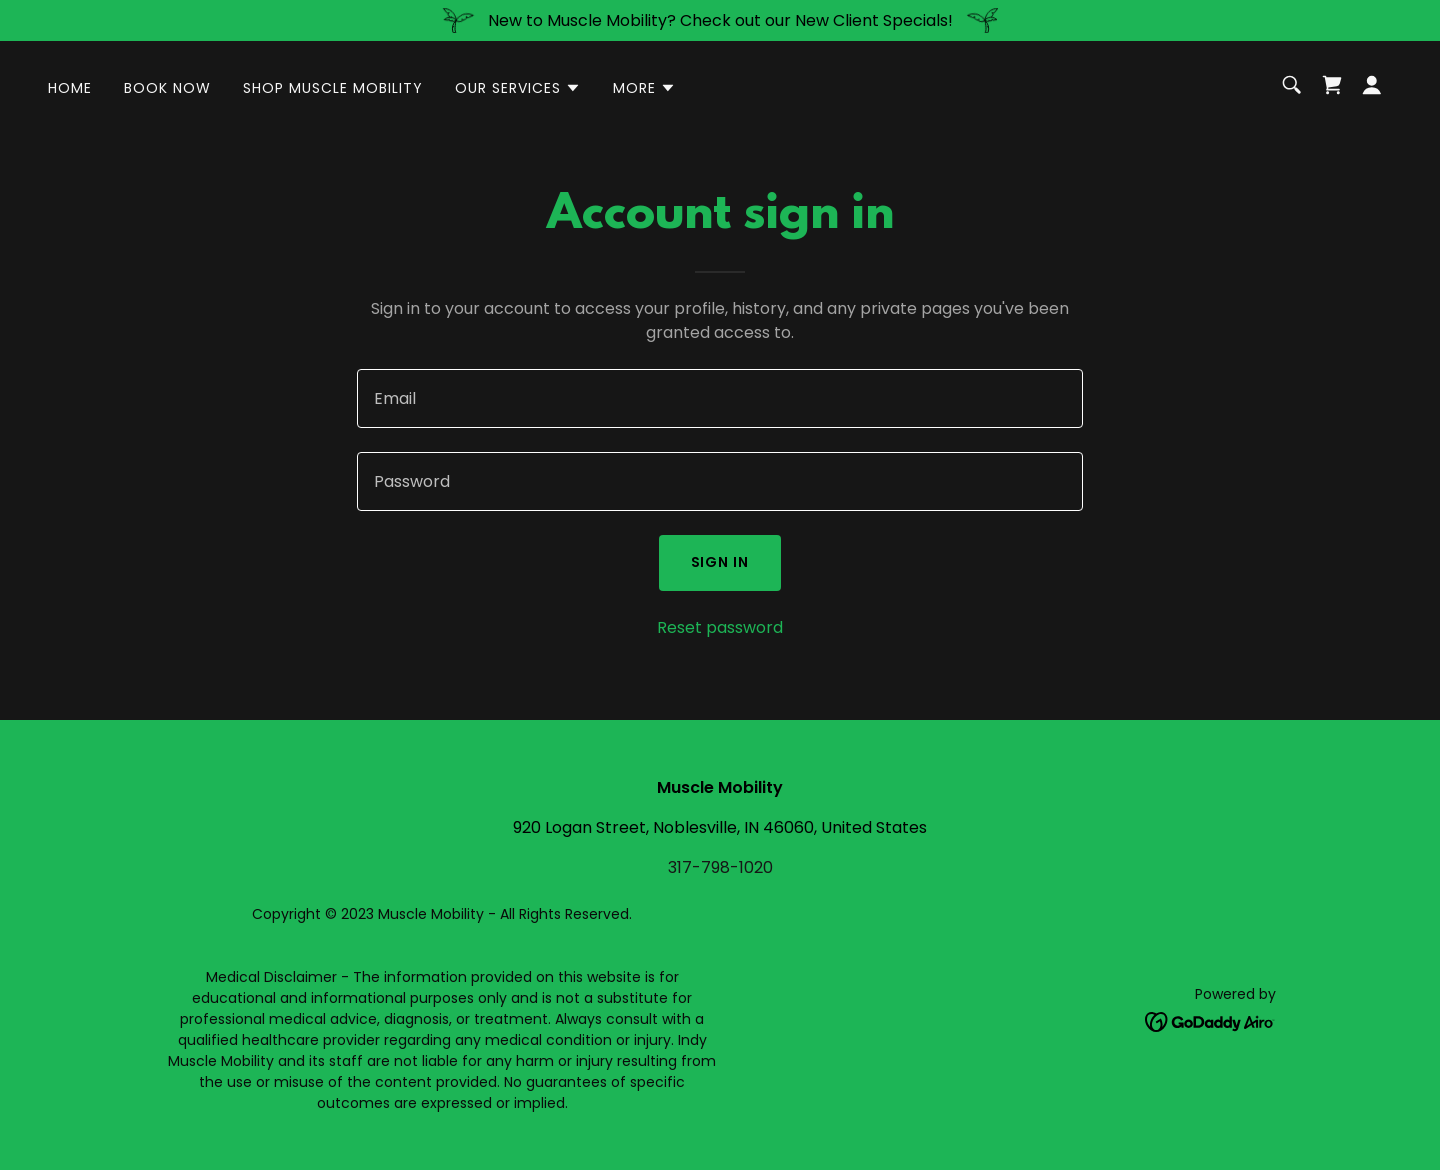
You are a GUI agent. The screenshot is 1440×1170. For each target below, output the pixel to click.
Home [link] (70, 88)
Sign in (720, 562)
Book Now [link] (167, 88)
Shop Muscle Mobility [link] (333, 88)
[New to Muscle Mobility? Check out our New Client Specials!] (720, 20)
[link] (1332, 85)
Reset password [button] (720, 627)
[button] (518, 88)
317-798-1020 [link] (720, 867)
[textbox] (719, 398)
